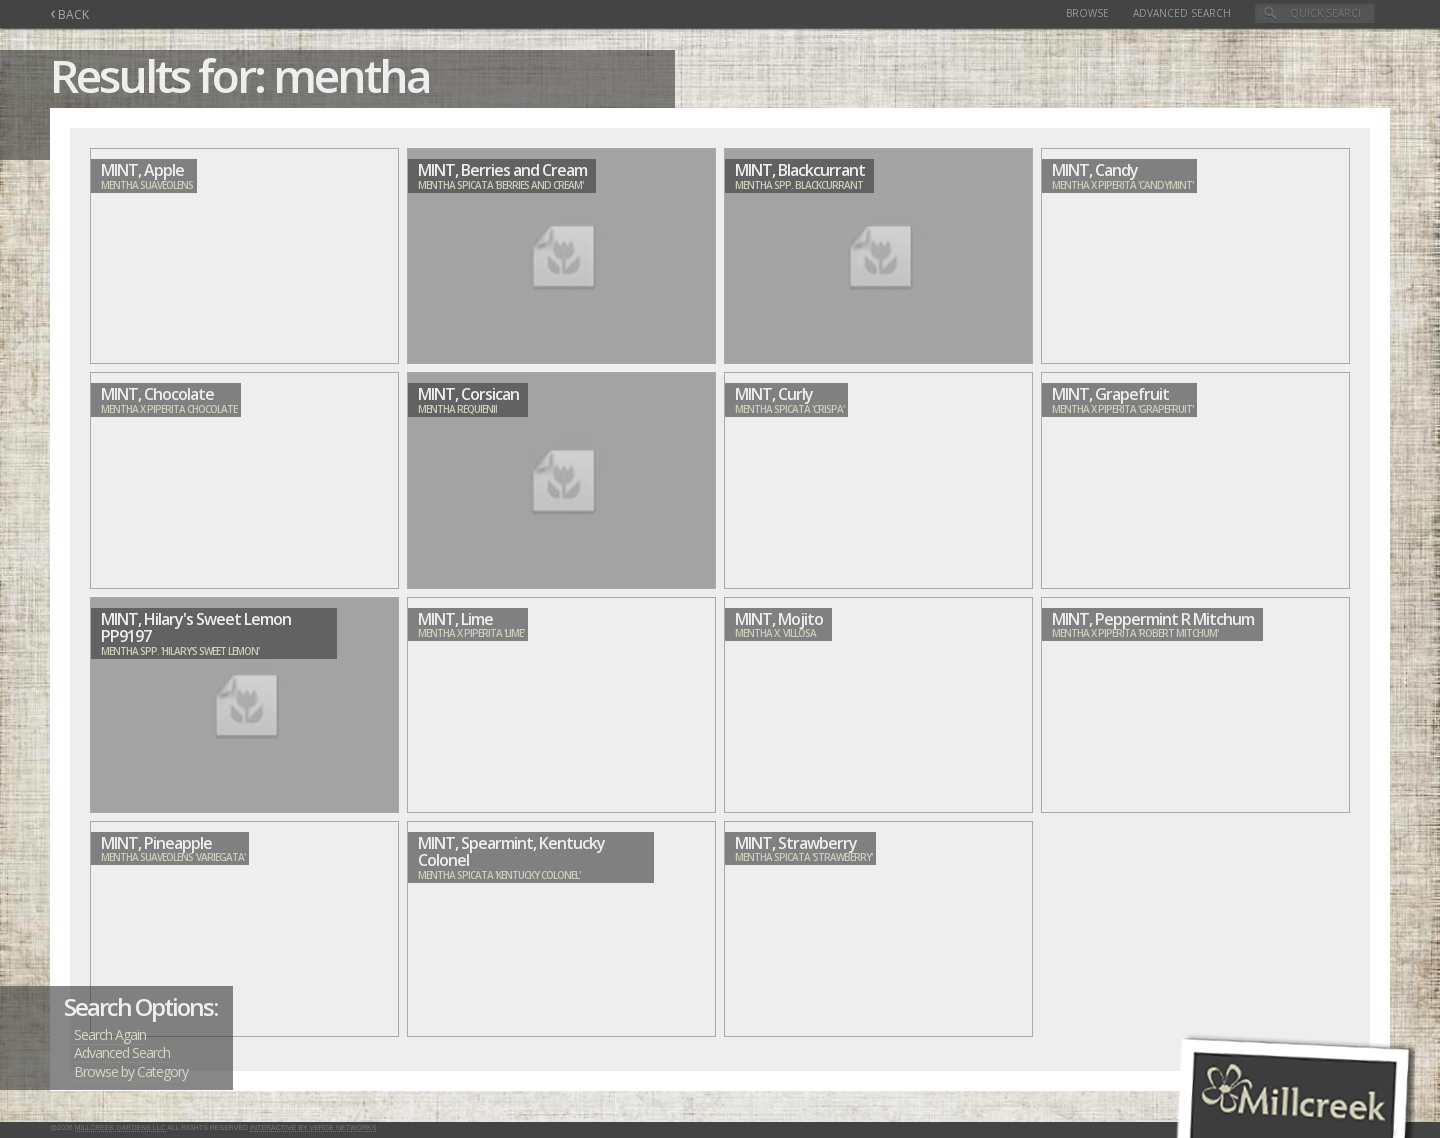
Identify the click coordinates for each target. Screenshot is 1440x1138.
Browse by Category (131, 1071)
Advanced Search (1182, 13)
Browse (1087, 13)
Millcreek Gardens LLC (120, 1127)
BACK (69, 14)
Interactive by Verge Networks (313, 1127)
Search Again (110, 1034)
